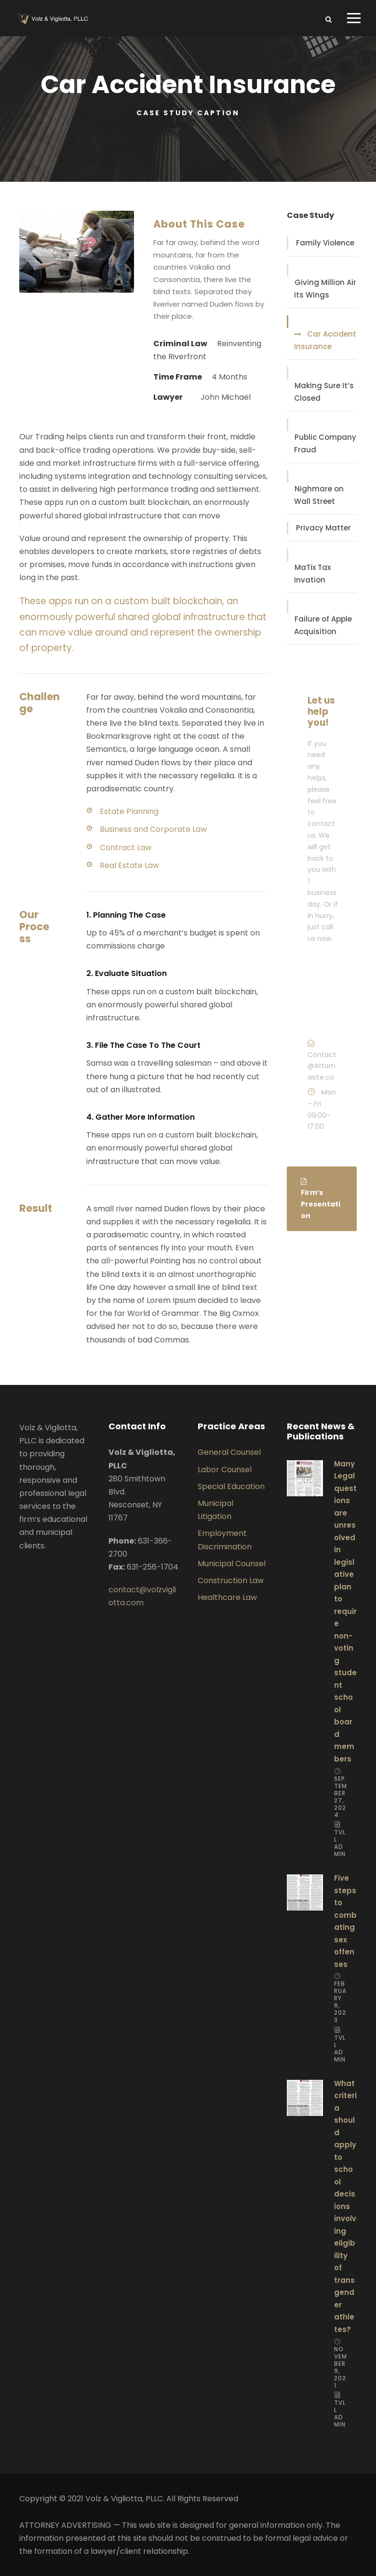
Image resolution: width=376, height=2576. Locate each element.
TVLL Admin (340, 1843)
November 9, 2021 (340, 2367)
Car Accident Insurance (325, 340)
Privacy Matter (323, 528)
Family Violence (325, 243)
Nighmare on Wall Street (319, 495)
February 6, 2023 (340, 2001)
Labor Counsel (225, 1469)
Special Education (231, 1486)
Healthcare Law (227, 1597)
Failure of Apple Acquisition (323, 625)
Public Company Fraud (325, 443)
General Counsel (229, 1452)
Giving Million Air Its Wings (325, 288)
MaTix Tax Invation (312, 573)
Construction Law (231, 1580)
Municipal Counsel (232, 1563)
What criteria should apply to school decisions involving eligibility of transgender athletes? (345, 2206)
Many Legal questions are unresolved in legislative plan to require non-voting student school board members (345, 1611)
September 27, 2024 (340, 1797)
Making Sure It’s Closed (324, 391)
